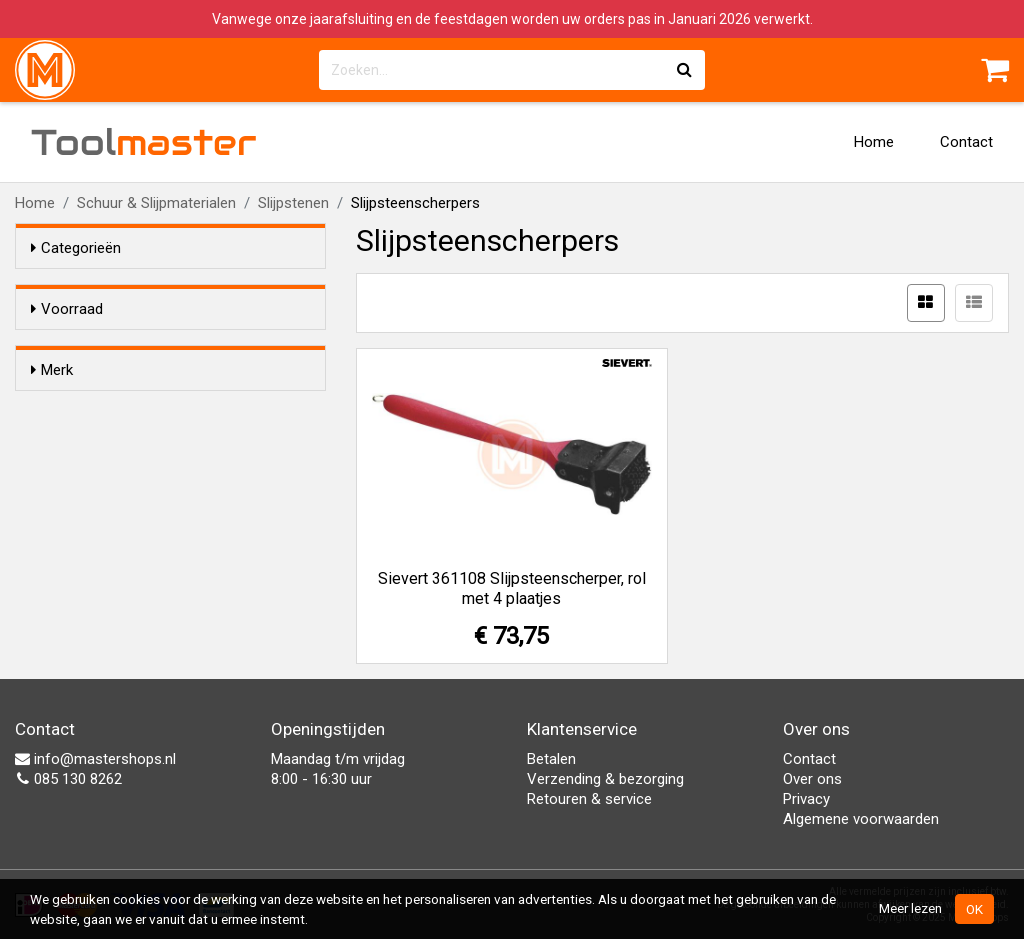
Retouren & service (589, 799)
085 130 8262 (68, 779)
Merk (52, 406)
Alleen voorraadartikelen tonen (161, 347)
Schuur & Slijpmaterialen (156, 203)
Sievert (93, 444)
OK (974, 909)
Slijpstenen (293, 203)
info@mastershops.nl (95, 759)
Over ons (812, 779)
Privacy (806, 799)
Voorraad (67, 309)
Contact (966, 142)
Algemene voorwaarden (861, 819)
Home (874, 142)
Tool (144, 142)
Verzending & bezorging (605, 779)
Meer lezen (910, 908)
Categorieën (76, 248)
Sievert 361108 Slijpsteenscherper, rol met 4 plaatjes (512, 588)
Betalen (551, 759)
